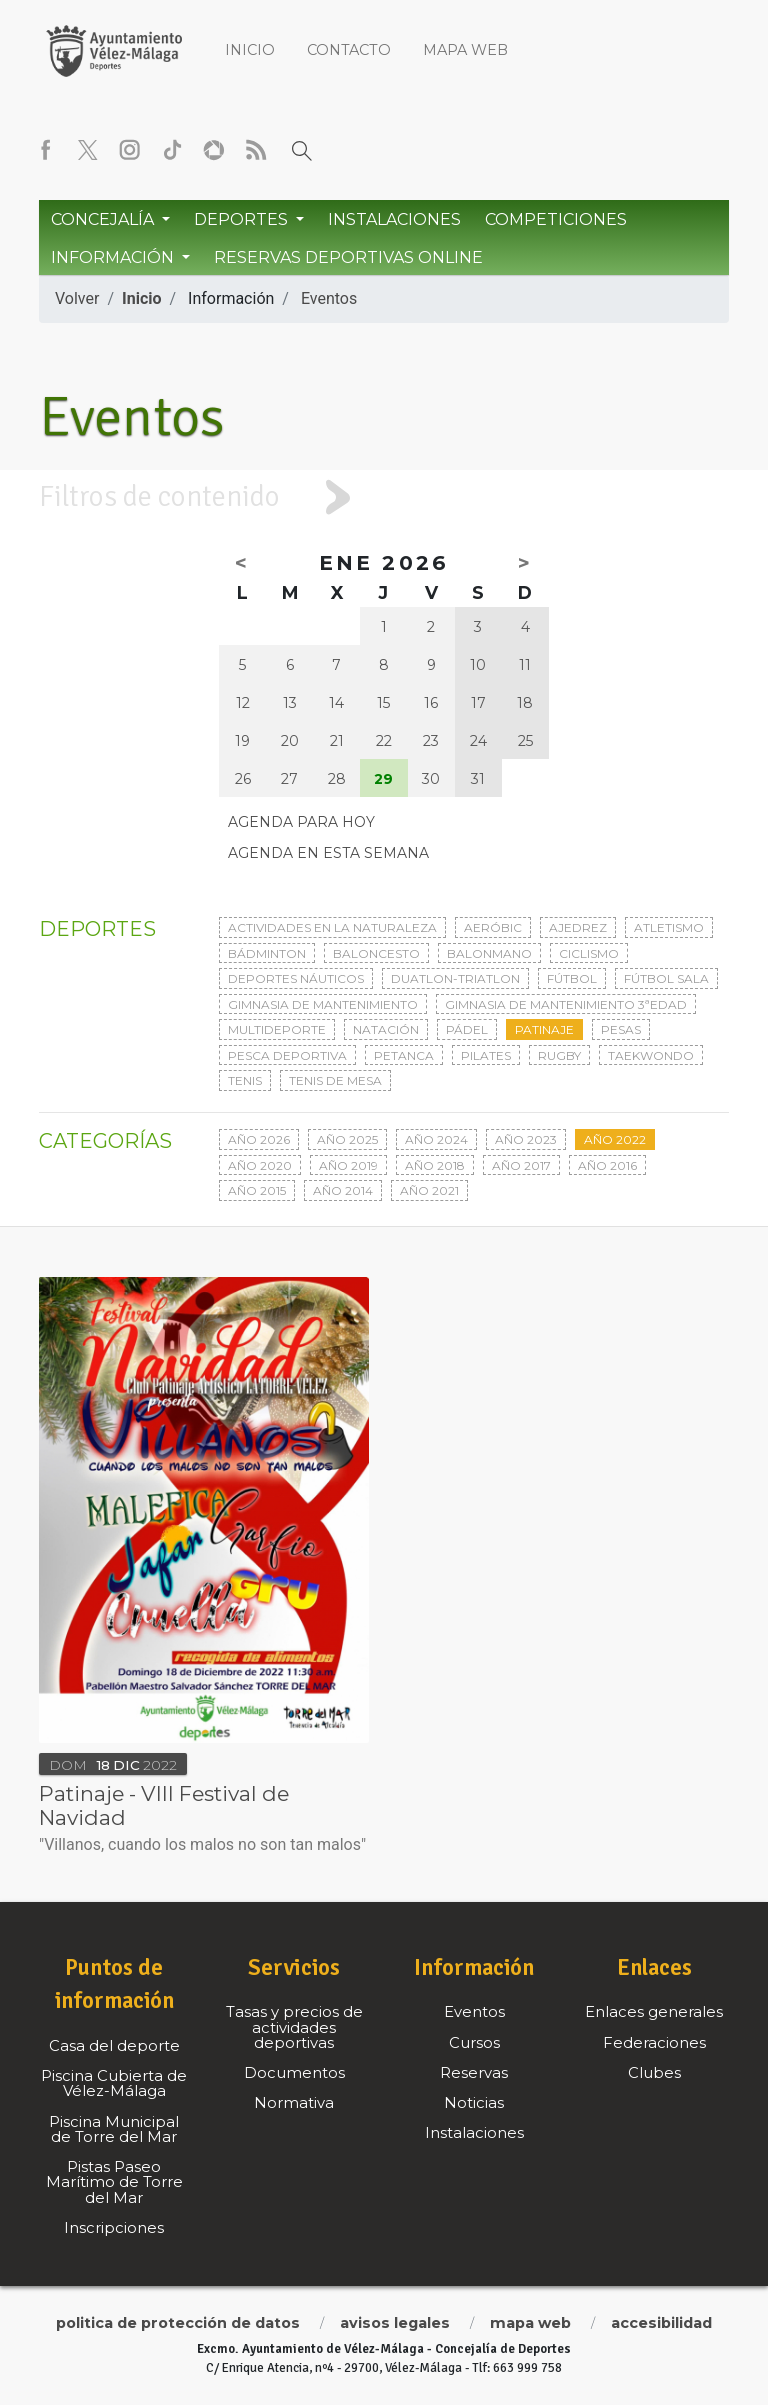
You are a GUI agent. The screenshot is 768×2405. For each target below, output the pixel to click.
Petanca (404, 1055)
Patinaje (544, 1029)
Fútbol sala (666, 978)
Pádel (467, 1029)
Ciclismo (589, 953)
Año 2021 (429, 1190)
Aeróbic (493, 927)
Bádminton (267, 953)
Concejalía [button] (104, 219)
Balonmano (489, 953)
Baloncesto (376, 953)
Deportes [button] (243, 219)
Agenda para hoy (301, 822)
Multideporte (277, 1029)
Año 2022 (615, 1139)
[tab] (384, 497)
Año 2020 (260, 1165)
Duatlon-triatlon (455, 978)
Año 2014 (343, 1190)
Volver (77, 298)
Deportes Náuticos (296, 978)
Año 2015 (257, 1190)
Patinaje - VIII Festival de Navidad (164, 1805)
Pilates (486, 1055)
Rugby (559, 1055)
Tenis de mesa (335, 1080)
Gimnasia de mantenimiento (323, 1004)
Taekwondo (651, 1055)
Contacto (349, 50)
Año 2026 (259, 1139)
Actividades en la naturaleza (332, 927)
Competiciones (556, 219)
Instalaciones (394, 219)
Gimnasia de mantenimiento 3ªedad (566, 1004)
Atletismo (669, 927)
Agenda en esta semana (328, 853)
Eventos (329, 298)
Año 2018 (435, 1165)
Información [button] (114, 257)
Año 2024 (436, 1139)
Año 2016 (607, 1165)
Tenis (245, 1080)
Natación (386, 1029)
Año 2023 (526, 1139)
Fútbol (572, 978)
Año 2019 (348, 1165)
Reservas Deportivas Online (348, 257)
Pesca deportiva (287, 1055)
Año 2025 (347, 1139)
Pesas (621, 1029)
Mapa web (465, 50)
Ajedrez (578, 927)
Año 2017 (521, 1165)
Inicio (250, 50)
